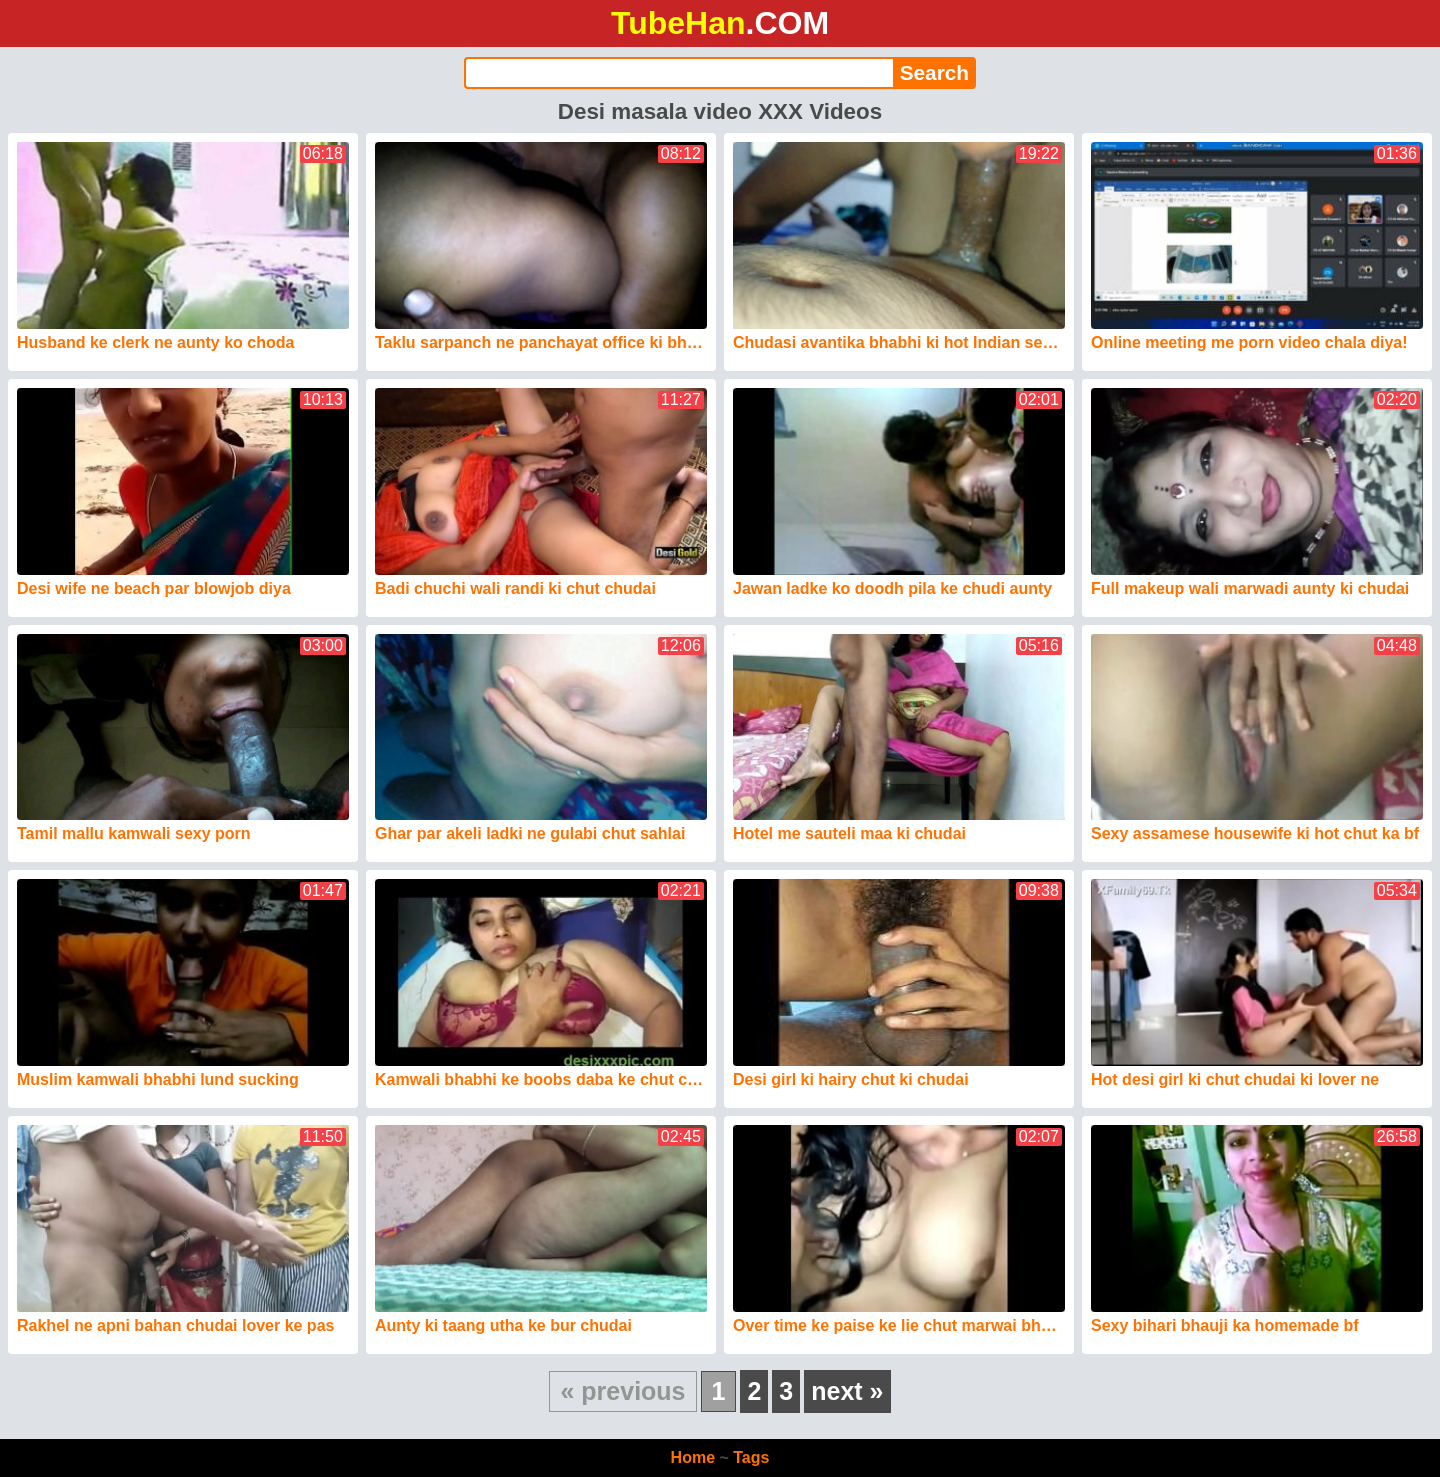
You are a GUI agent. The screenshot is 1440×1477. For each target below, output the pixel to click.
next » (847, 1391)
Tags (751, 1457)
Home (693, 1457)
